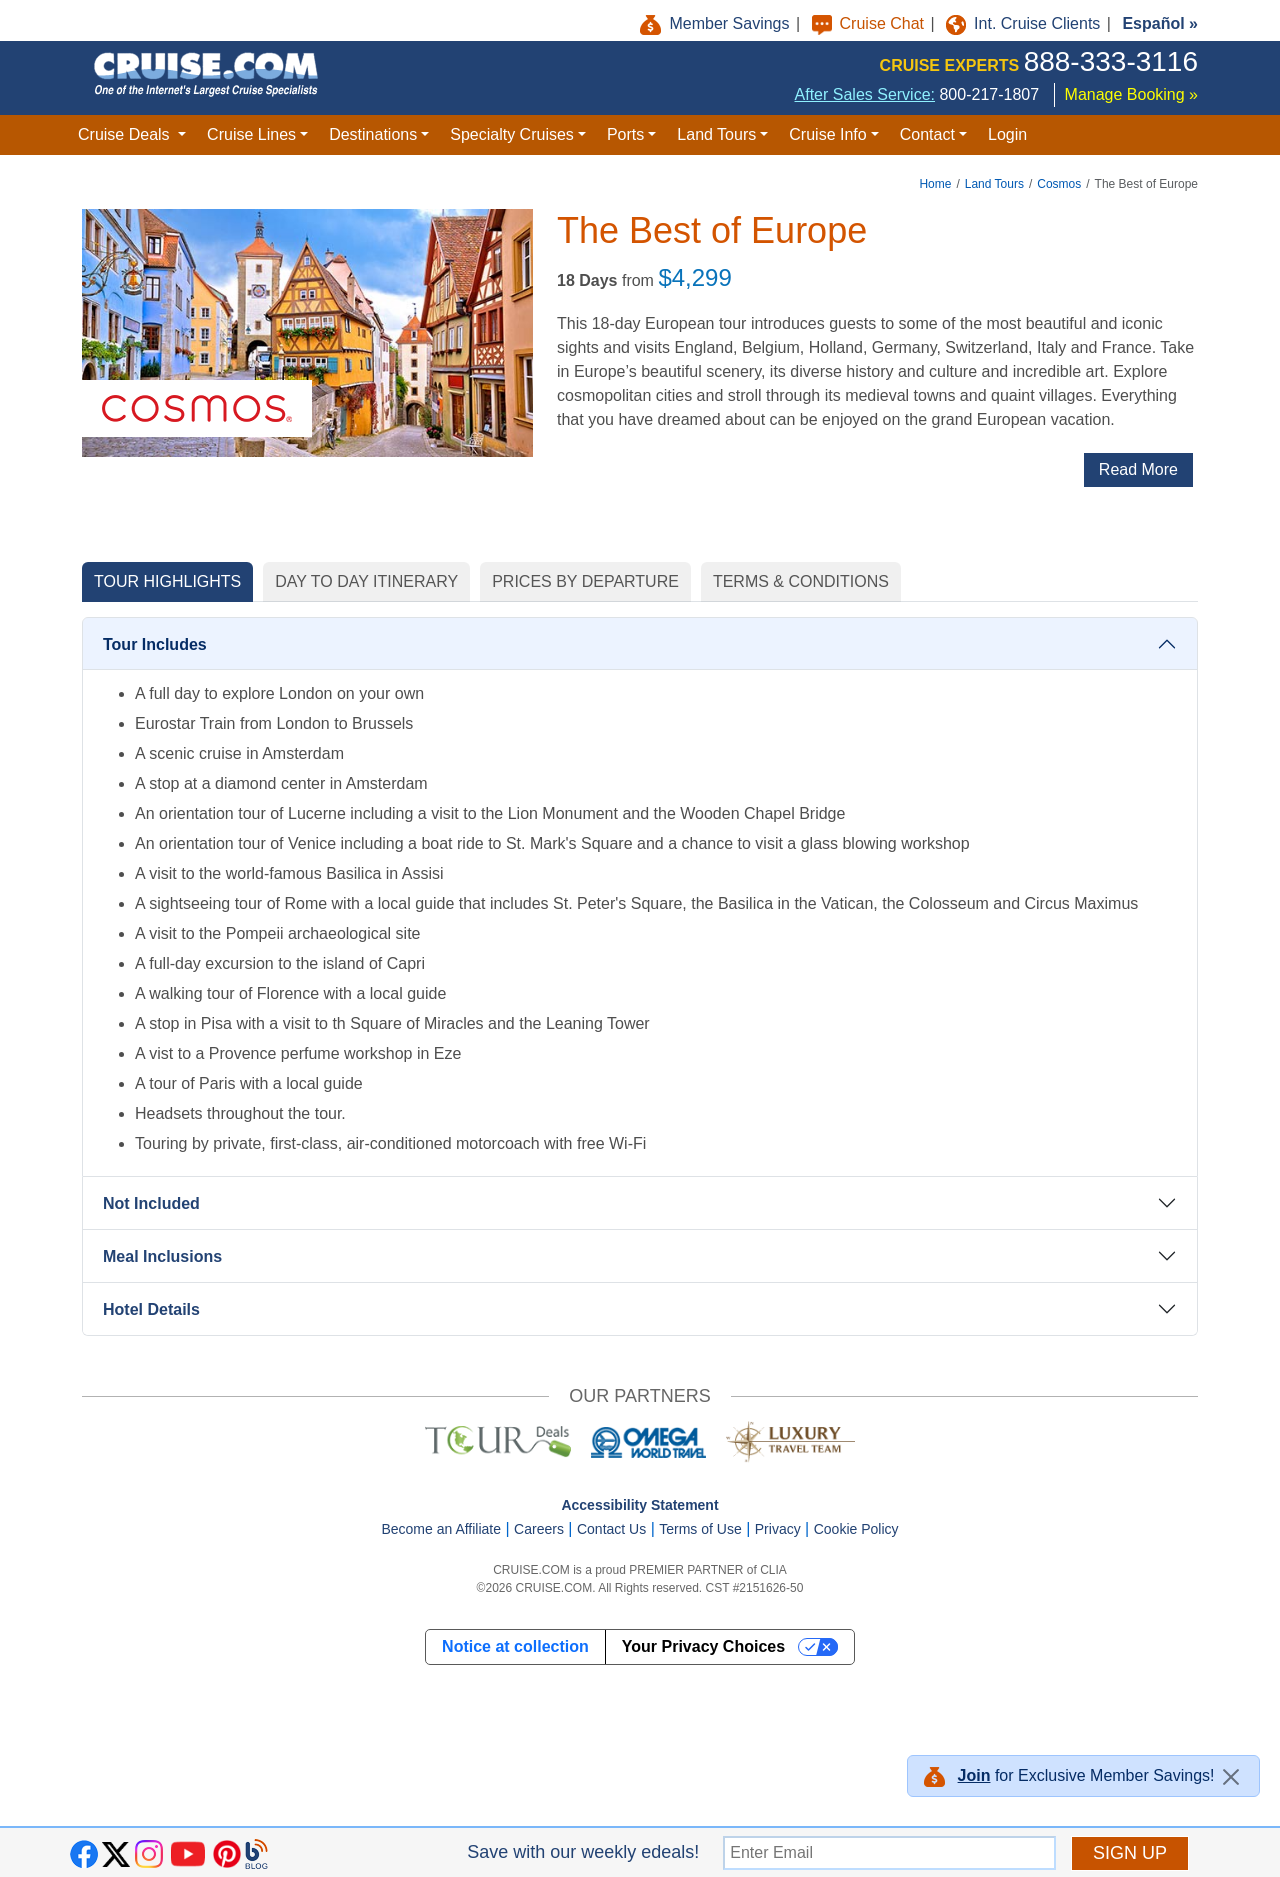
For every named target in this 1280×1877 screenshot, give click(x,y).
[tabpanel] (640, 979)
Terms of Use (700, 1529)
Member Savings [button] (717, 23)
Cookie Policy (856, 1529)
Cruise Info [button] (827, 134)
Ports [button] (625, 134)
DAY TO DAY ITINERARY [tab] (366, 581)
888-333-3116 (1111, 61)
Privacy (778, 1529)
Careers (539, 1529)
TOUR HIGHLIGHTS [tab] (167, 581)
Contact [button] (927, 134)
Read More (1138, 469)
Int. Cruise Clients (1025, 23)
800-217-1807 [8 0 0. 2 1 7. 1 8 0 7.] (989, 94)
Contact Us (611, 1529)
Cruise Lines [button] (251, 134)
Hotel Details (151, 1309)
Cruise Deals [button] (126, 134)
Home (935, 184)
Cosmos (1059, 184)
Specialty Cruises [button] (512, 134)
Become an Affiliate (441, 1529)
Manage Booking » (1131, 94)
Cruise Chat (870, 23)
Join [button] (974, 1775)
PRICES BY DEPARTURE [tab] (585, 581)
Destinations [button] (373, 134)
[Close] (1231, 1777)
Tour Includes (155, 644)
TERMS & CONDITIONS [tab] (801, 581)
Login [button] (1007, 134)
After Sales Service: (865, 94)
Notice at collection (515, 1646)
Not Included (151, 1203)
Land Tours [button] (716, 134)
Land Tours (994, 184)
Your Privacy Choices (703, 1646)
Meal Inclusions (162, 1256)
